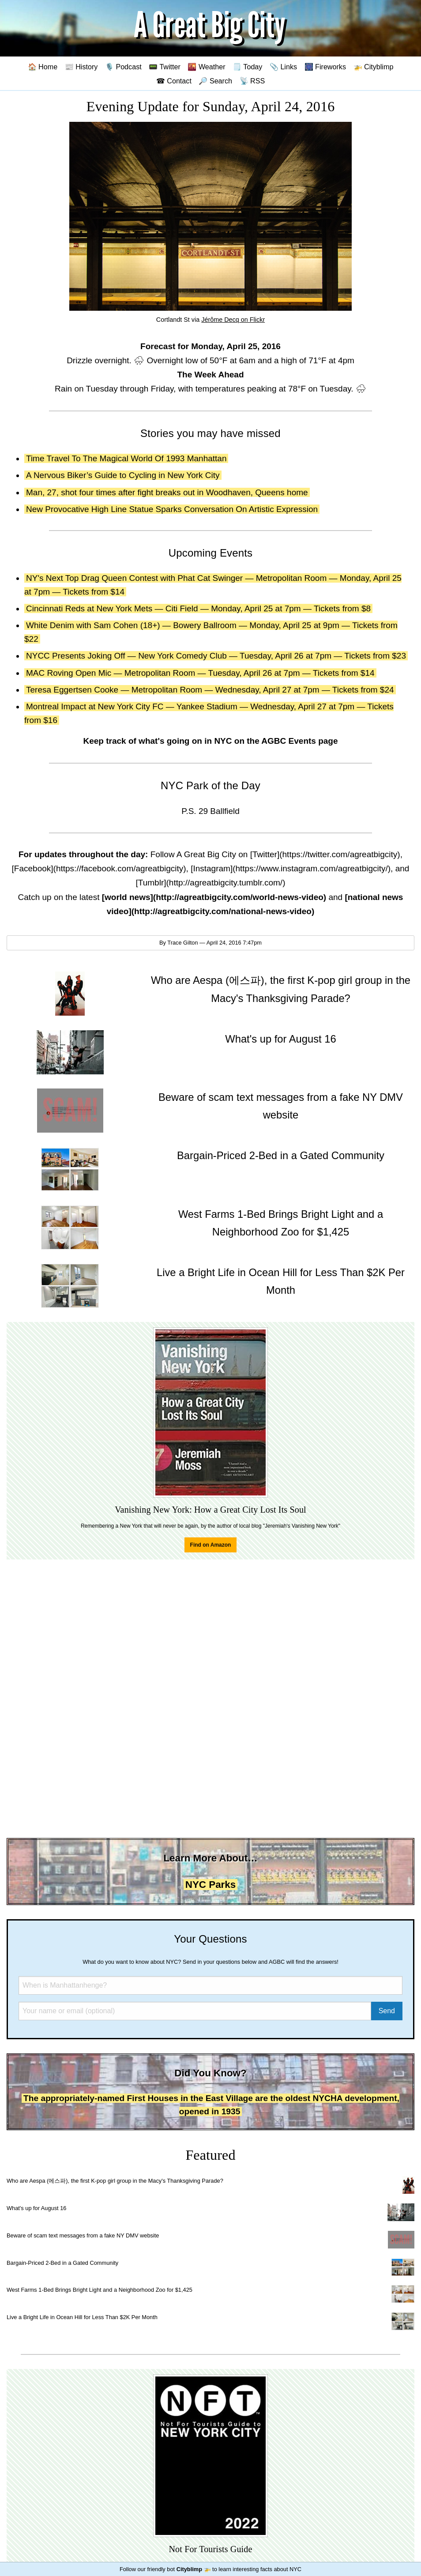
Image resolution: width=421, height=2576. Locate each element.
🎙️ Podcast (123, 67)
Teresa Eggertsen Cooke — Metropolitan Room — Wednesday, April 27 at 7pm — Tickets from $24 (210, 689)
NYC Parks (210, 1884)
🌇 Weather (206, 67)
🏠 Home (43, 67)
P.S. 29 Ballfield (210, 811)
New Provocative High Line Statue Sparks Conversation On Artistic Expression (172, 509)
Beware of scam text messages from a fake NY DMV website (83, 2235)
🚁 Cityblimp (373, 67)
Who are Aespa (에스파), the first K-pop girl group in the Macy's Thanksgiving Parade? (115, 2180)
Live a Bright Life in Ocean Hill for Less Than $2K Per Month (82, 2317)
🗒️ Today (247, 67)
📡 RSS (252, 81)
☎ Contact (174, 81)
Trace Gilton (182, 942)
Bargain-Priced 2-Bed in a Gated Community (62, 2263)
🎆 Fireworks (325, 67)
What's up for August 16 (36, 2208)
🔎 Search (215, 81)
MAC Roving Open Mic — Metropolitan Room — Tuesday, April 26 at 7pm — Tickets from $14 (200, 673)
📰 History (81, 67)
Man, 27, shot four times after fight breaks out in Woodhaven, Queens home (167, 492)
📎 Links (283, 67)
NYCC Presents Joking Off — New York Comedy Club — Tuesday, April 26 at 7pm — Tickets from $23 (216, 655)
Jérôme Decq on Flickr (233, 319)
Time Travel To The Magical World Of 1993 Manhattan (126, 458)
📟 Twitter (164, 67)
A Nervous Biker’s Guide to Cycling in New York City (123, 475)
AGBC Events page (299, 741)
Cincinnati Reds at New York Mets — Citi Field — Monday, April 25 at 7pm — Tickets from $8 (198, 608)
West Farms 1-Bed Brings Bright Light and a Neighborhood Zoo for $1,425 (99, 2289)
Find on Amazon (210, 1545)
